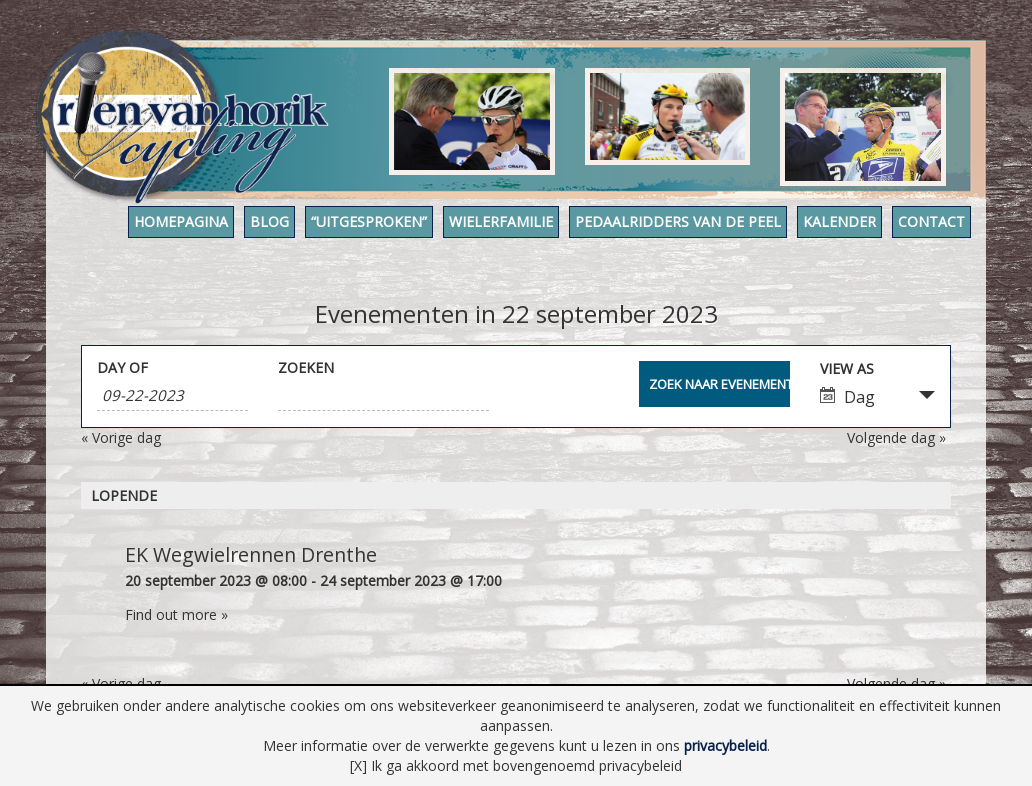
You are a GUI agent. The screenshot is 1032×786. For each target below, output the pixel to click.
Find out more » (176, 614)
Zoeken (306, 368)
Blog (269, 221)
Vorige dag (121, 437)
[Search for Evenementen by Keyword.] (383, 395)
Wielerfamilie (501, 221)
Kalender (839, 221)
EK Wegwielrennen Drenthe (251, 554)
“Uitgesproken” (369, 221)
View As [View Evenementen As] (847, 369)
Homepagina (181, 221)
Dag (847, 397)
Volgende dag (896, 437)
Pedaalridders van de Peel (678, 221)
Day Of (122, 368)
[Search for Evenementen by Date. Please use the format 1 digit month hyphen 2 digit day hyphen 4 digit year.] (172, 395)
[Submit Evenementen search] (714, 384)
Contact (931, 221)
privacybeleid (725, 745)
